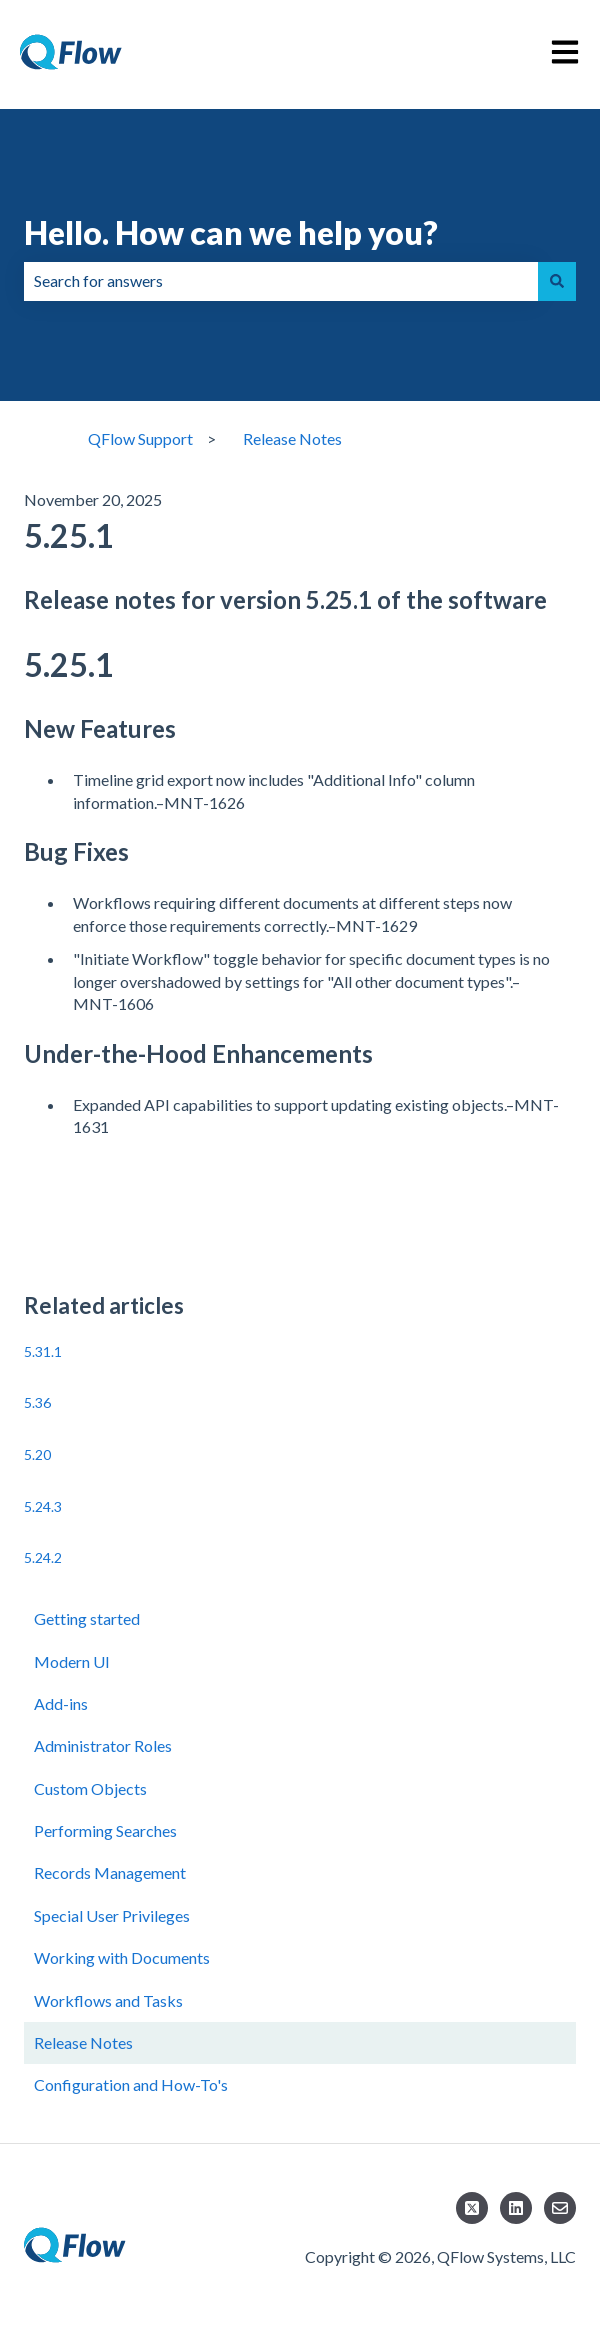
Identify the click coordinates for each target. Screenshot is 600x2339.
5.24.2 (43, 1557)
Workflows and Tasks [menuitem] (108, 2000)
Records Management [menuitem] (110, 1872)
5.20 (37, 1454)
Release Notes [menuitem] (83, 2042)
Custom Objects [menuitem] (90, 1788)
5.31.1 (43, 1351)
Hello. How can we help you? (231, 232)
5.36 (37, 1402)
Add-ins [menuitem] (61, 1703)
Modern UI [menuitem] (72, 1661)
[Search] (557, 281)
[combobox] (281, 281)
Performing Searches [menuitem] (105, 1830)
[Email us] (560, 2208)
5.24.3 (43, 1506)
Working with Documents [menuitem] (122, 1957)
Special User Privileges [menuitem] (112, 1915)
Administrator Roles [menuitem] (103, 1745)
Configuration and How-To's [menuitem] (131, 2084)
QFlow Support (140, 438)
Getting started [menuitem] (87, 1618)
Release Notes (292, 438)
